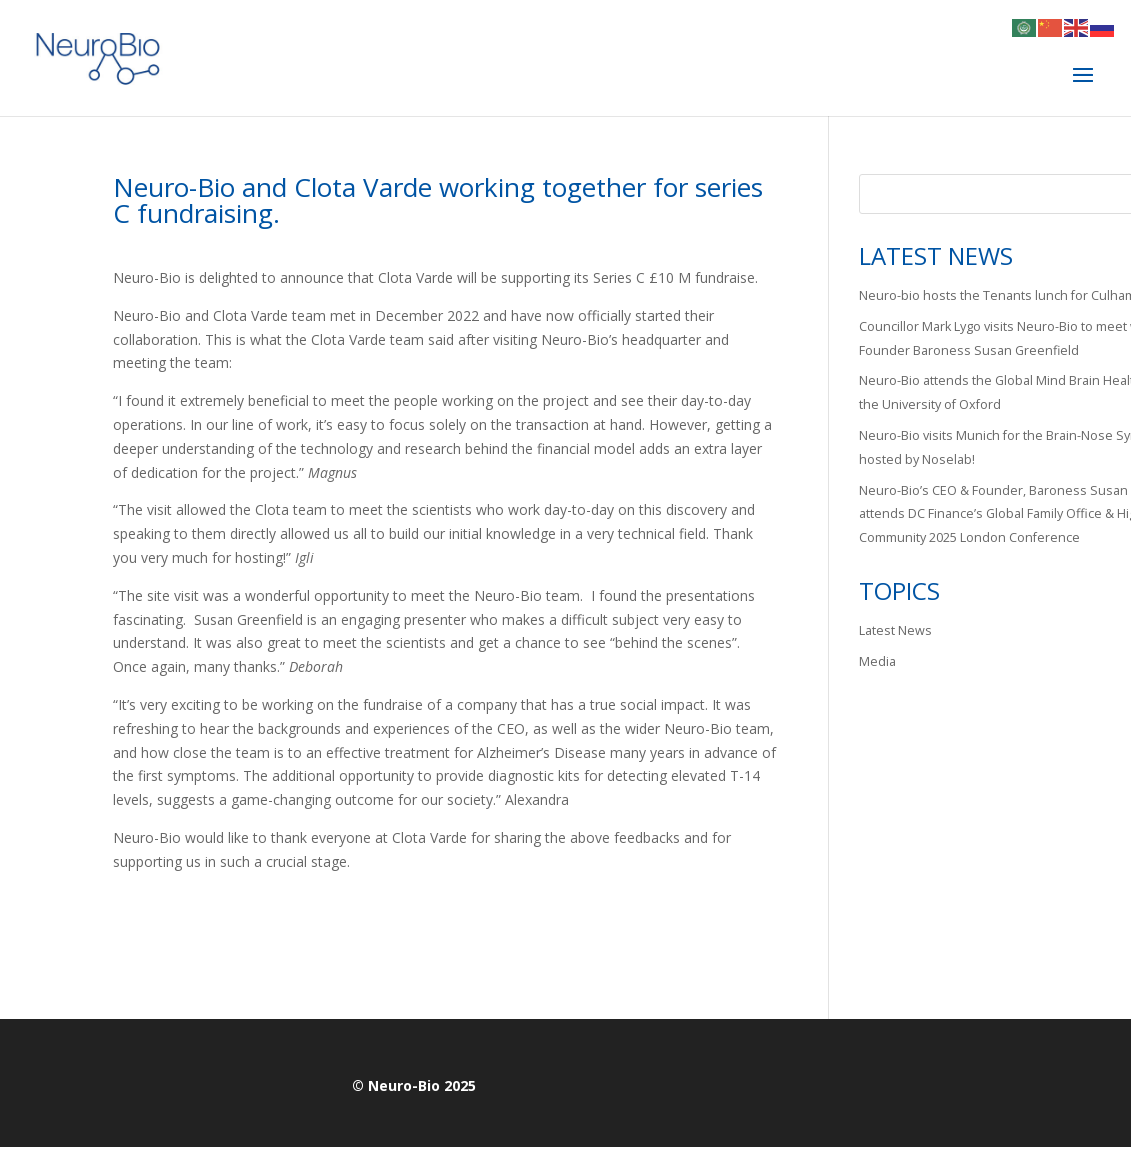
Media (877, 661)
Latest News (895, 630)
